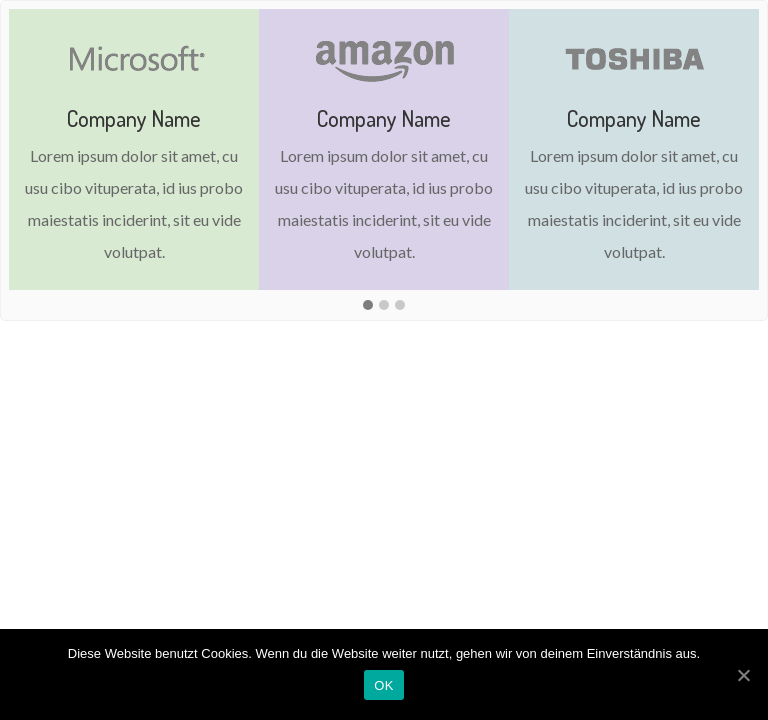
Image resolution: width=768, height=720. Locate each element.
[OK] (743, 675)
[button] (368, 306)
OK (383, 685)
